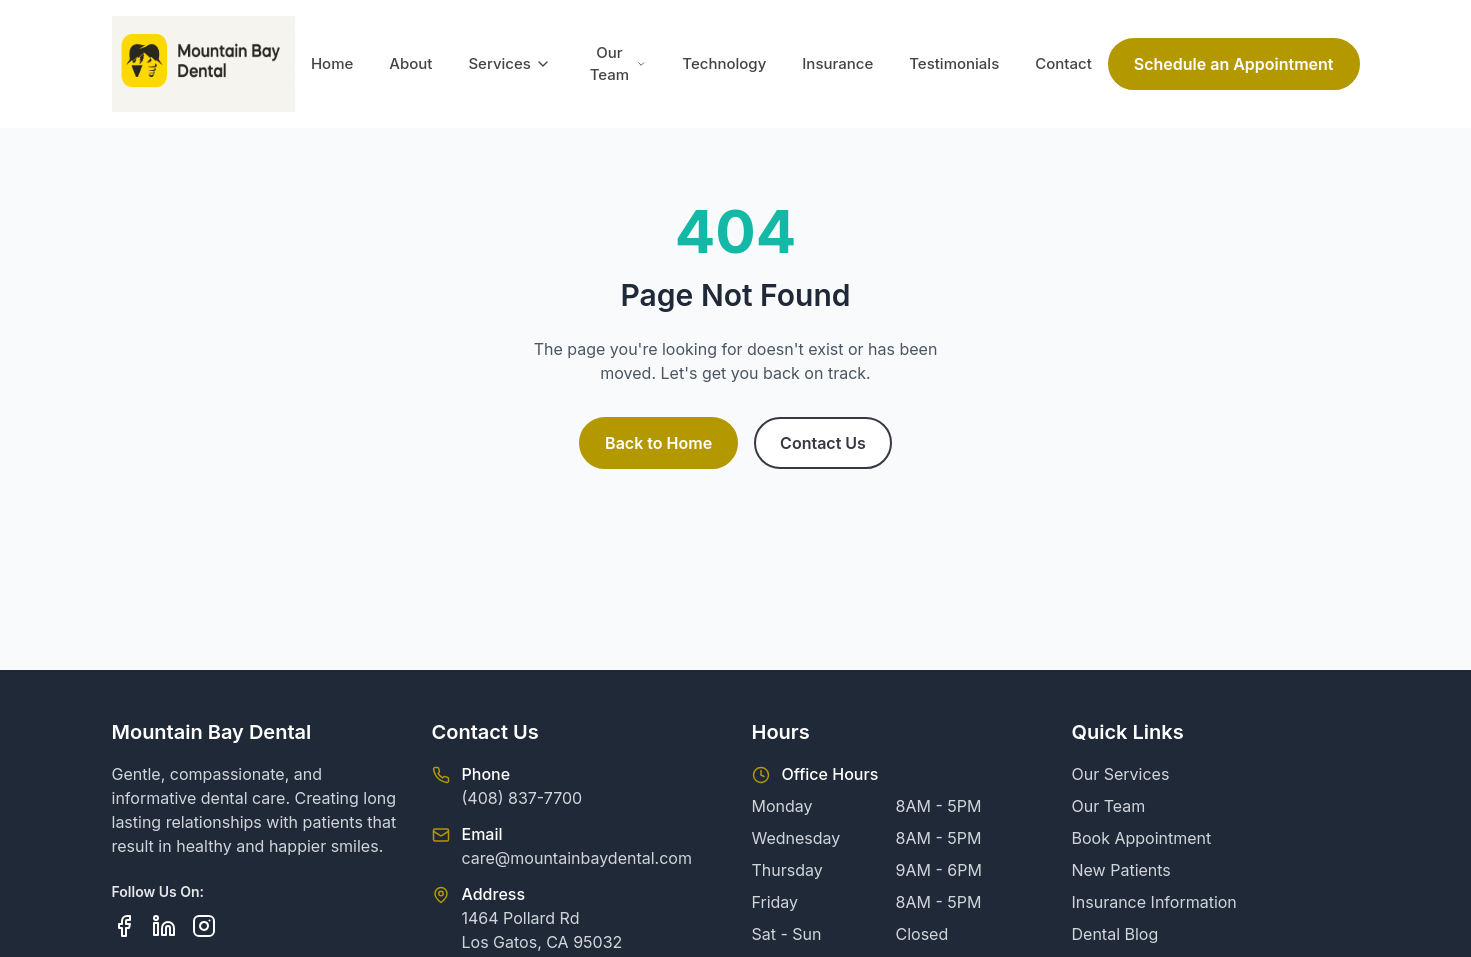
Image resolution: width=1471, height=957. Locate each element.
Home (332, 63)
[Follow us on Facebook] (124, 926)
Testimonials (954, 63)
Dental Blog (1115, 934)
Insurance (837, 63)
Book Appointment (1142, 838)
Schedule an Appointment (1234, 64)
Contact (1063, 63)
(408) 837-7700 (522, 798)
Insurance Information (1154, 902)
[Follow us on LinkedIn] (164, 926)
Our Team (618, 64)
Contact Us (823, 443)
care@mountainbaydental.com (577, 858)
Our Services (1121, 774)
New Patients (1121, 870)
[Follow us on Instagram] (204, 926)
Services (509, 63)
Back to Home (658, 443)
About (410, 63)
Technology (724, 63)
